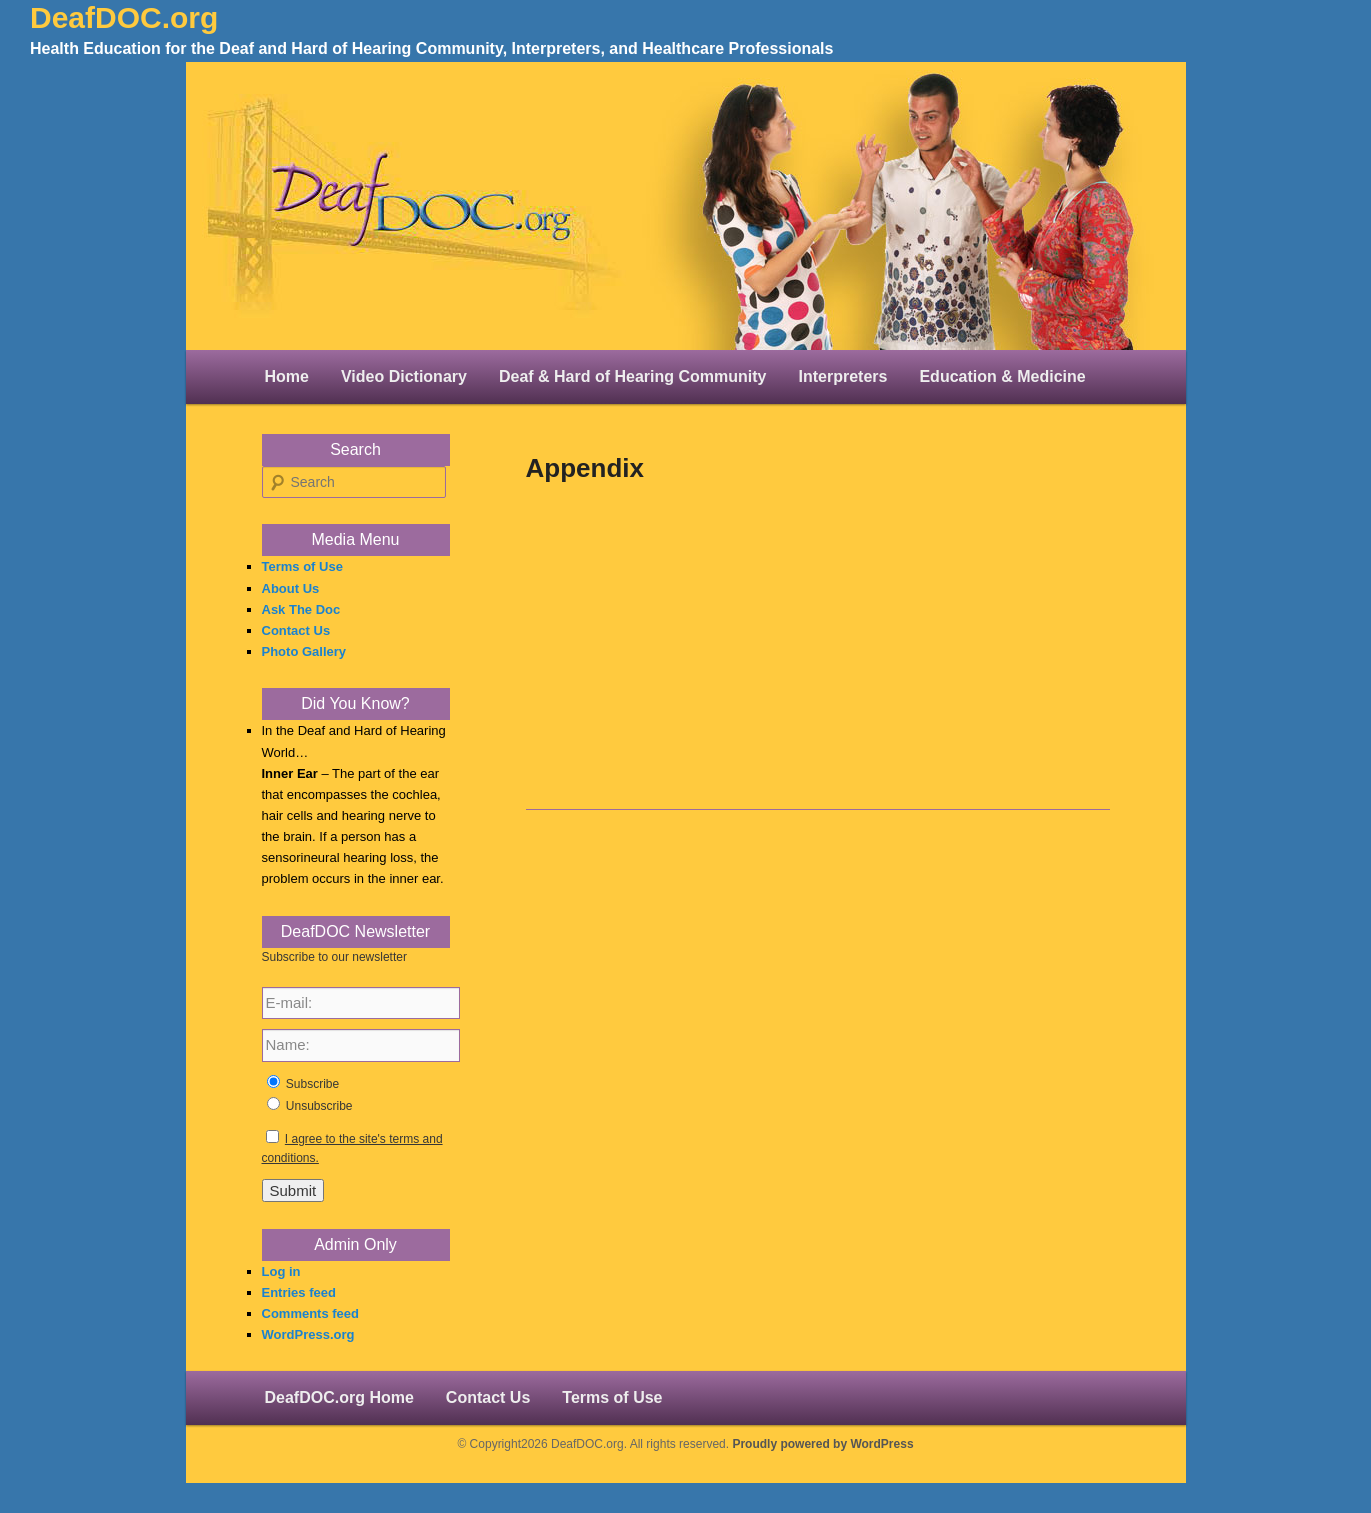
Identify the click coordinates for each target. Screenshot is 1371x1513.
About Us (291, 588)
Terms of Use (302, 566)
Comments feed (311, 1313)
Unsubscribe (319, 1106)
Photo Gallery (304, 651)
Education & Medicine (1002, 376)
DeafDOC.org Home (339, 1397)
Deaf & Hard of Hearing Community (633, 376)
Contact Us (296, 630)
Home (287, 376)
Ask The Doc (301, 609)
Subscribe (312, 1084)
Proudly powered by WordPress (822, 1444)
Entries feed (299, 1292)
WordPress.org (308, 1334)
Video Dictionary (404, 376)
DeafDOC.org (124, 17)
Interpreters (843, 376)
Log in (281, 1271)
